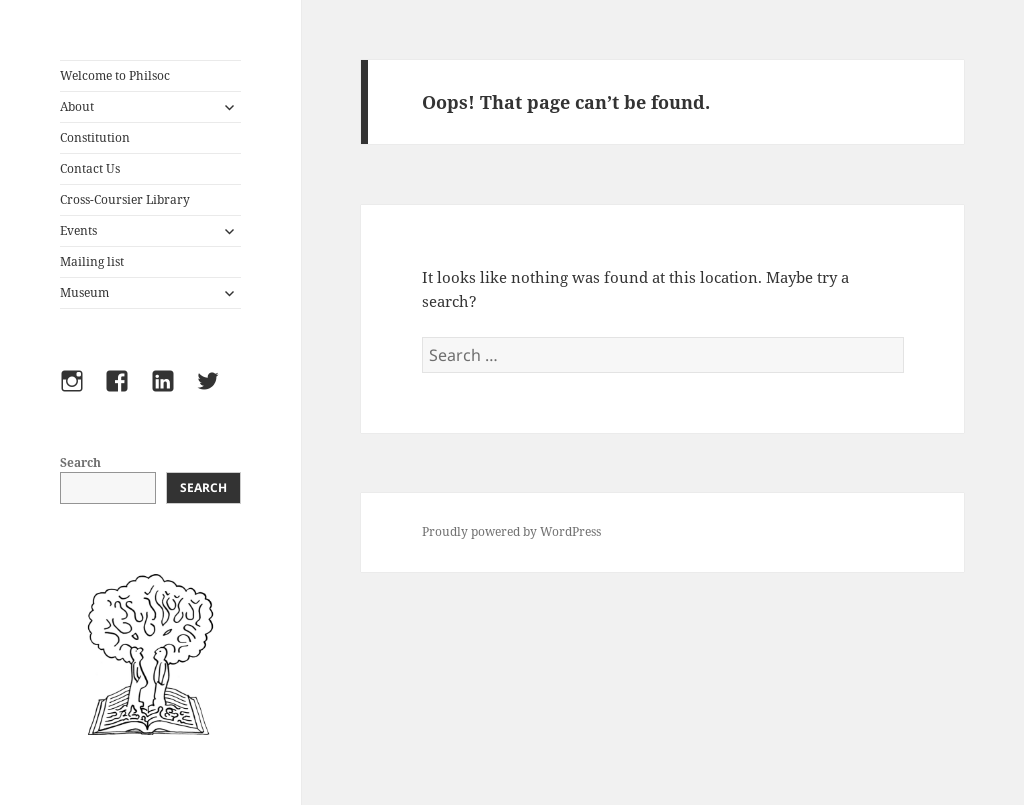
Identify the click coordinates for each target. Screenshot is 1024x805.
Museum (84, 292)
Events (78, 230)
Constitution (95, 137)
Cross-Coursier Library (125, 199)
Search (80, 462)
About (77, 106)
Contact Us (90, 168)
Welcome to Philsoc (115, 75)
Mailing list (92, 261)
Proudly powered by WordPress (511, 531)
